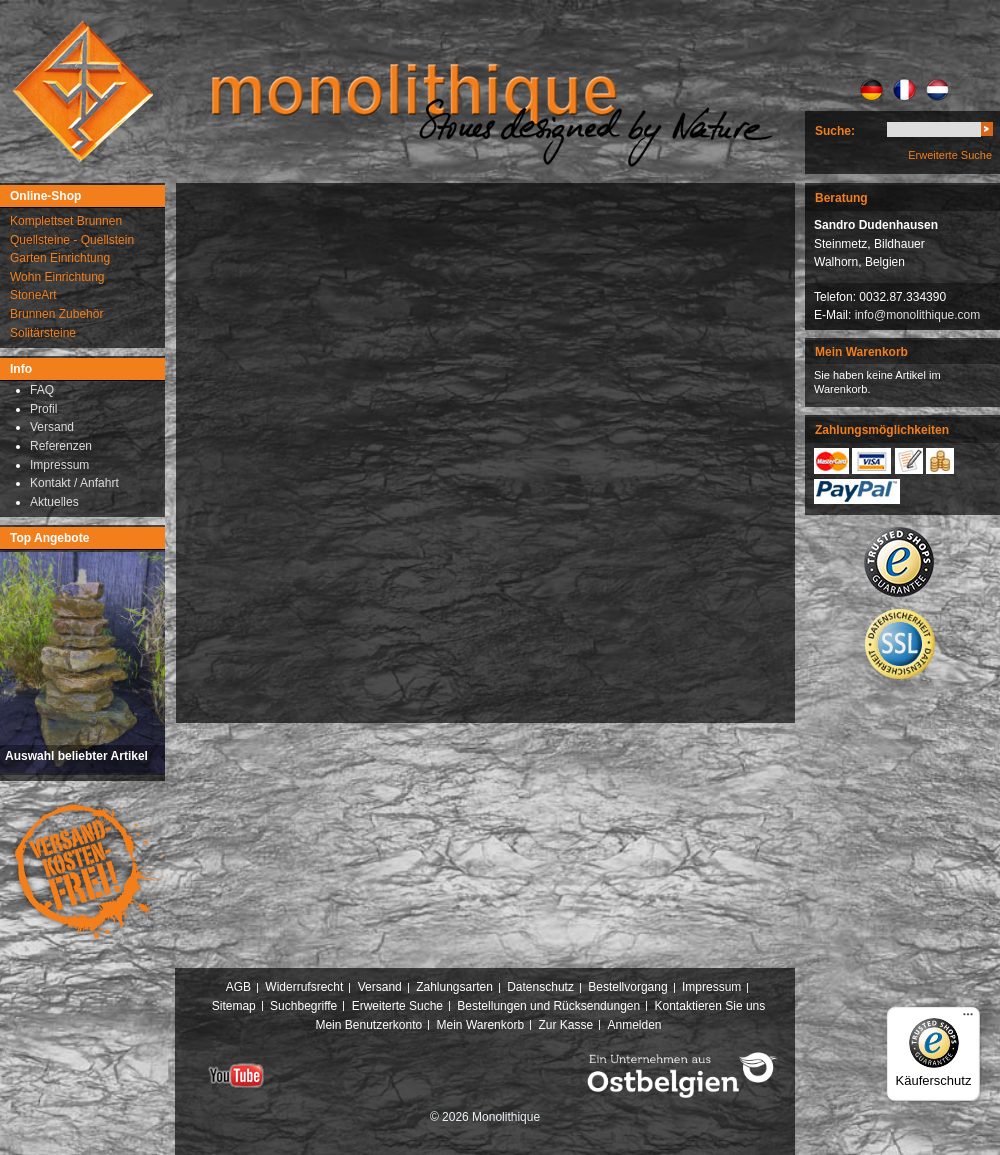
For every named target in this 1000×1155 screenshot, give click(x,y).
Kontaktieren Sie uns (710, 1006)
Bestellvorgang (627, 987)
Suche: (835, 131)
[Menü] (968, 1019)
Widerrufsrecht (304, 987)
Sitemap (234, 1006)
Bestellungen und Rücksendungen (548, 1006)
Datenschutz (540, 987)
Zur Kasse (565, 1025)
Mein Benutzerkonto (368, 1025)
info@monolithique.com (918, 315)
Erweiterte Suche (950, 155)
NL (937, 90)
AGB (238, 987)
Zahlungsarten (454, 987)
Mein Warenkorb (481, 1025)
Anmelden (635, 1025)
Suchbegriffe (303, 1006)
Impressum (711, 987)
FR (904, 90)
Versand (380, 987)
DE (871, 90)
